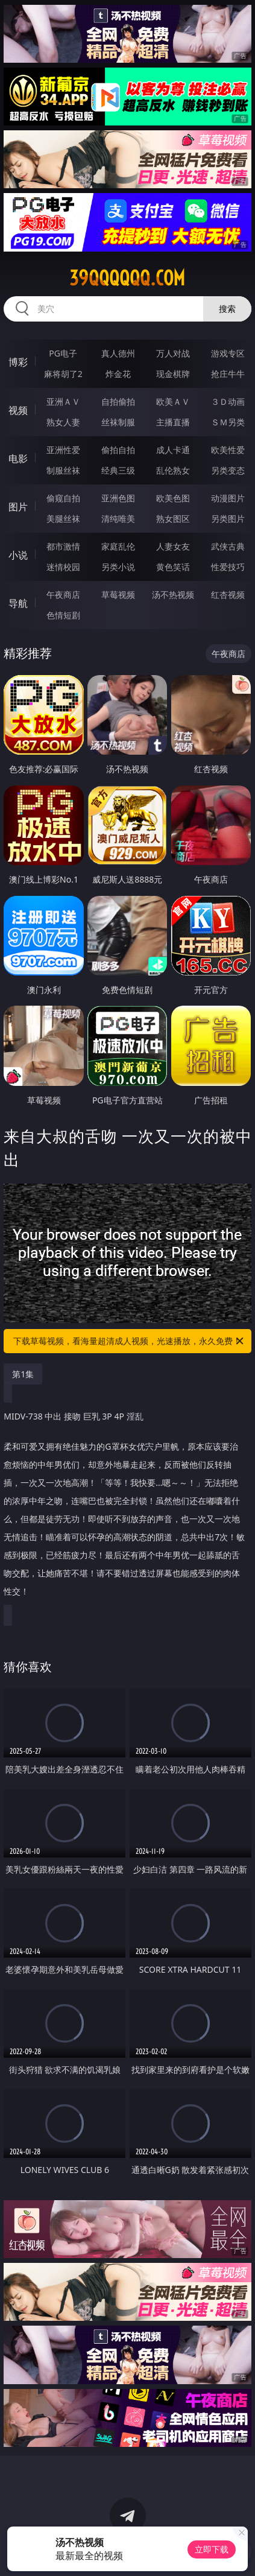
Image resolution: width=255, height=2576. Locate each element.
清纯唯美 (118, 518)
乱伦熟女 (173, 470)
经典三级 (118, 470)
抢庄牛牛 (228, 373)
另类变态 (228, 470)
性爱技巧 (228, 567)
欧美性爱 (228, 449)
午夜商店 (63, 594)
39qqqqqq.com (127, 278)
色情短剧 (63, 615)
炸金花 (118, 373)
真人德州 (118, 353)
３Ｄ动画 (228, 401)
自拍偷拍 (118, 401)
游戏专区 (228, 353)
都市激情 (63, 546)
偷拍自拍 (118, 449)
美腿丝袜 (63, 518)
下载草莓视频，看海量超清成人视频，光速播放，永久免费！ (129, 1341)
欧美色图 (173, 498)
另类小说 (118, 567)
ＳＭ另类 (228, 422)
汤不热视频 (173, 594)
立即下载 (211, 2549)
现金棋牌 (173, 373)
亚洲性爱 (63, 449)
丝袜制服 (118, 422)
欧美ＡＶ (173, 401)
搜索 (227, 308)
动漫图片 (228, 498)
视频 (18, 410)
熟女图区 (173, 518)
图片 (18, 506)
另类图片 (228, 518)
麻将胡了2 (63, 373)
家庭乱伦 (118, 546)
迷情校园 (63, 567)
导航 (18, 603)
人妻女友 (173, 546)
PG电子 (63, 353)
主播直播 (173, 422)
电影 (18, 458)
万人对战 (173, 353)
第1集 (23, 1374)
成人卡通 (173, 449)
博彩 (18, 362)
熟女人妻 (63, 422)
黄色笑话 (173, 567)
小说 (18, 555)
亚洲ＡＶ (63, 401)
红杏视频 (228, 594)
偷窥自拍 (63, 498)
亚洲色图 (118, 498)
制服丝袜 (63, 470)
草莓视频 (118, 594)
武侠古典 (228, 546)
